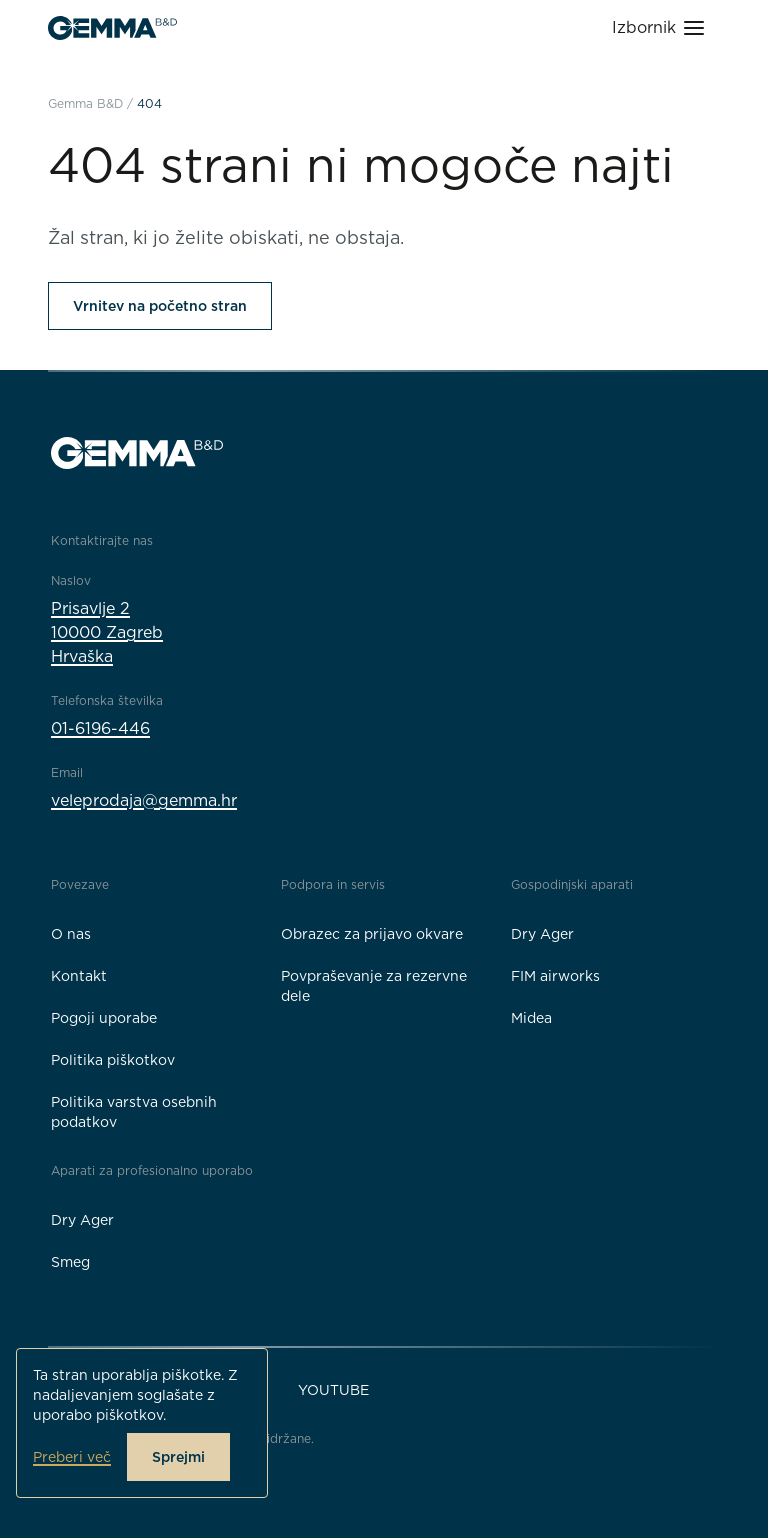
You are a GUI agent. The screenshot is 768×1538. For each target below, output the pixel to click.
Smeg (70, 1262)
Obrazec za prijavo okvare (372, 934)
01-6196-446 (100, 728)
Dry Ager (542, 934)
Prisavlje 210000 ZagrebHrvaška (107, 632)
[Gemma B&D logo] (112, 28)
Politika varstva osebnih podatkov (134, 1112)
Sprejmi (178, 1457)
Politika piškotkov (113, 1060)
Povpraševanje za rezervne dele (374, 986)
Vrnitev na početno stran (160, 306)
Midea (531, 1018)
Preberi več (72, 1457)
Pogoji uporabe (104, 1018)
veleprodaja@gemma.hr (144, 800)
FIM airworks (555, 976)
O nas (71, 934)
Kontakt (79, 976)
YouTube (333, 1390)
